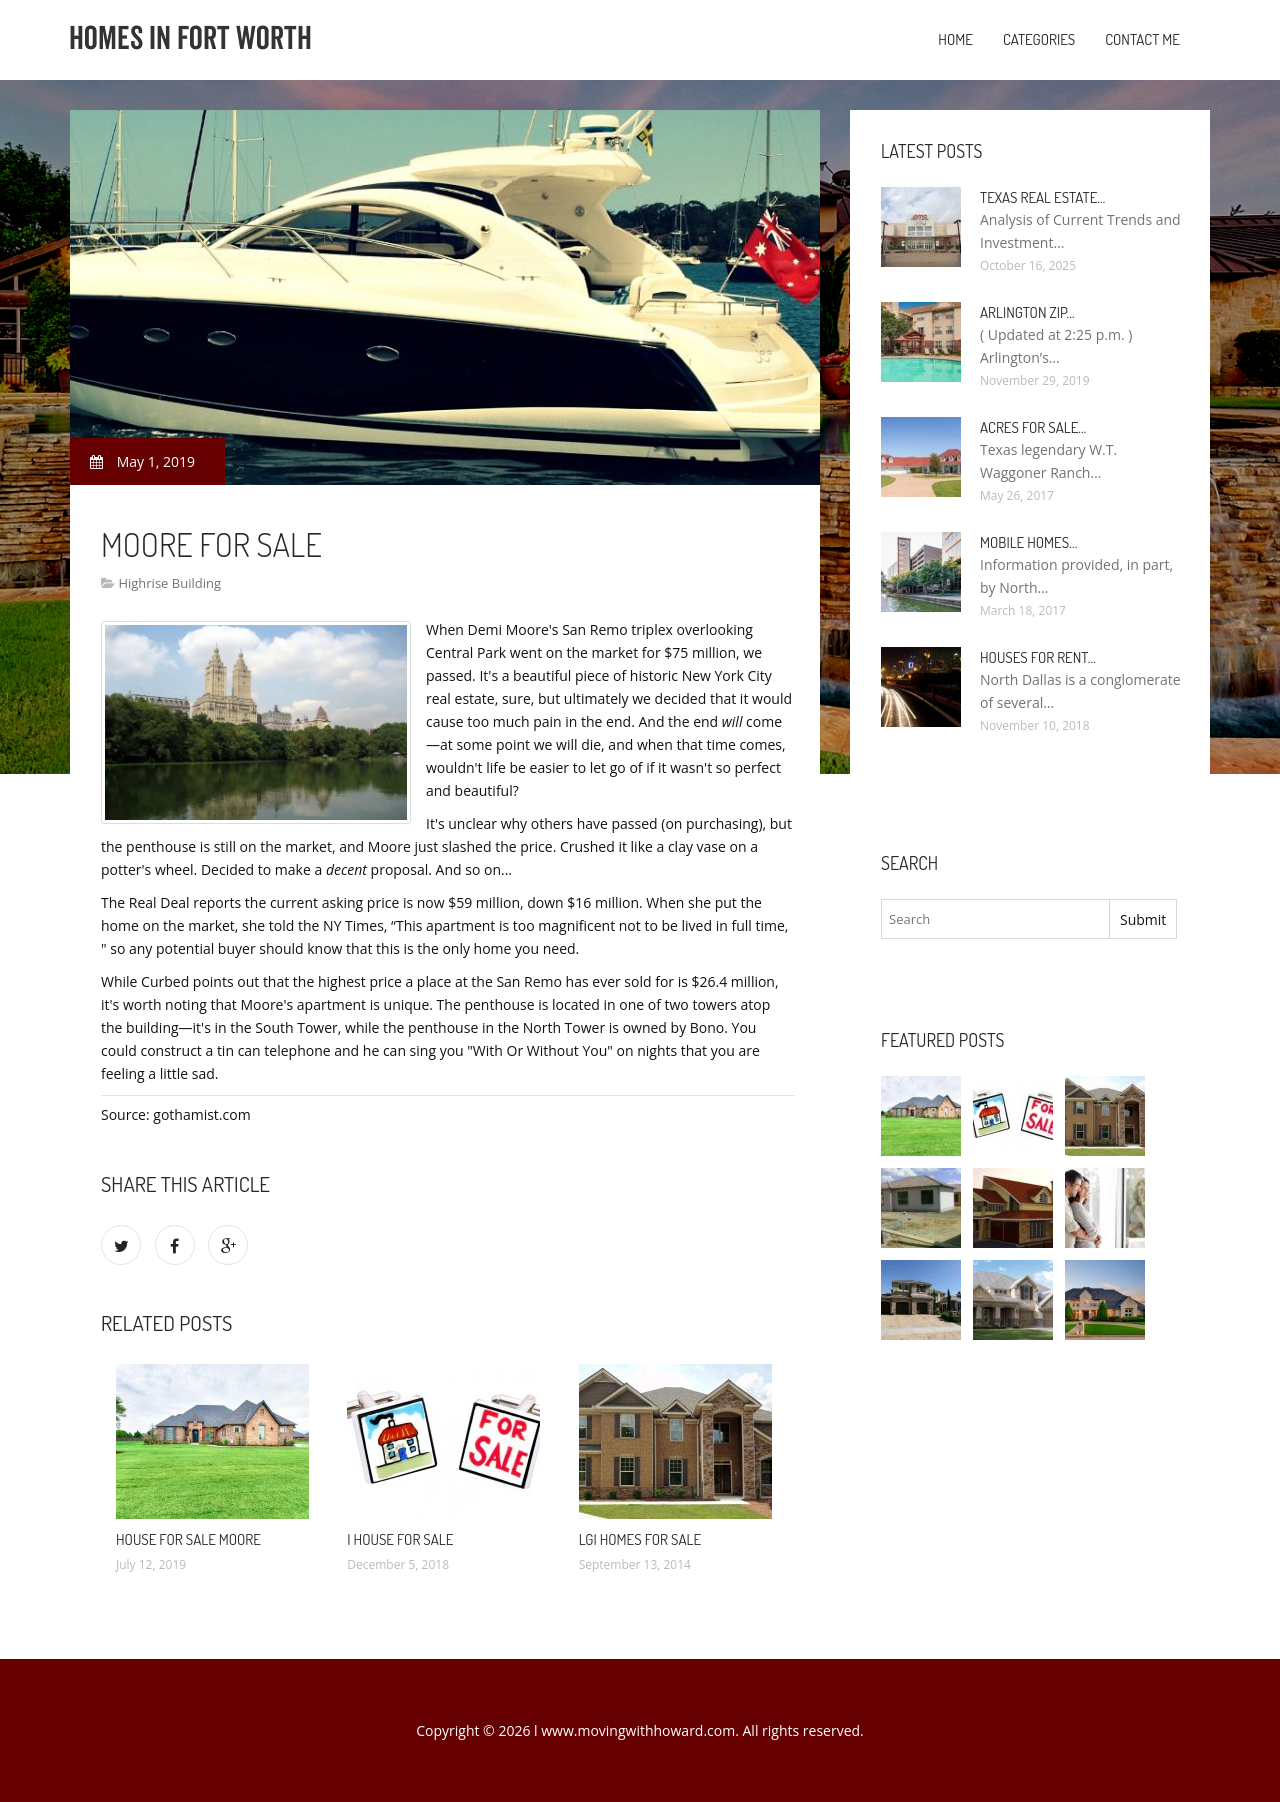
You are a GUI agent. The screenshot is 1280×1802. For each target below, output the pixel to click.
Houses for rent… (1038, 657)
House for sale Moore (188, 1539)
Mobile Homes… (1028, 542)
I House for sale (400, 1539)
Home (955, 39)
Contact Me (1142, 39)
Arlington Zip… (1027, 312)
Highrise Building (169, 583)
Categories (1039, 39)
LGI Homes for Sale (640, 1539)
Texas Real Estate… (1042, 197)
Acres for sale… (1033, 427)
